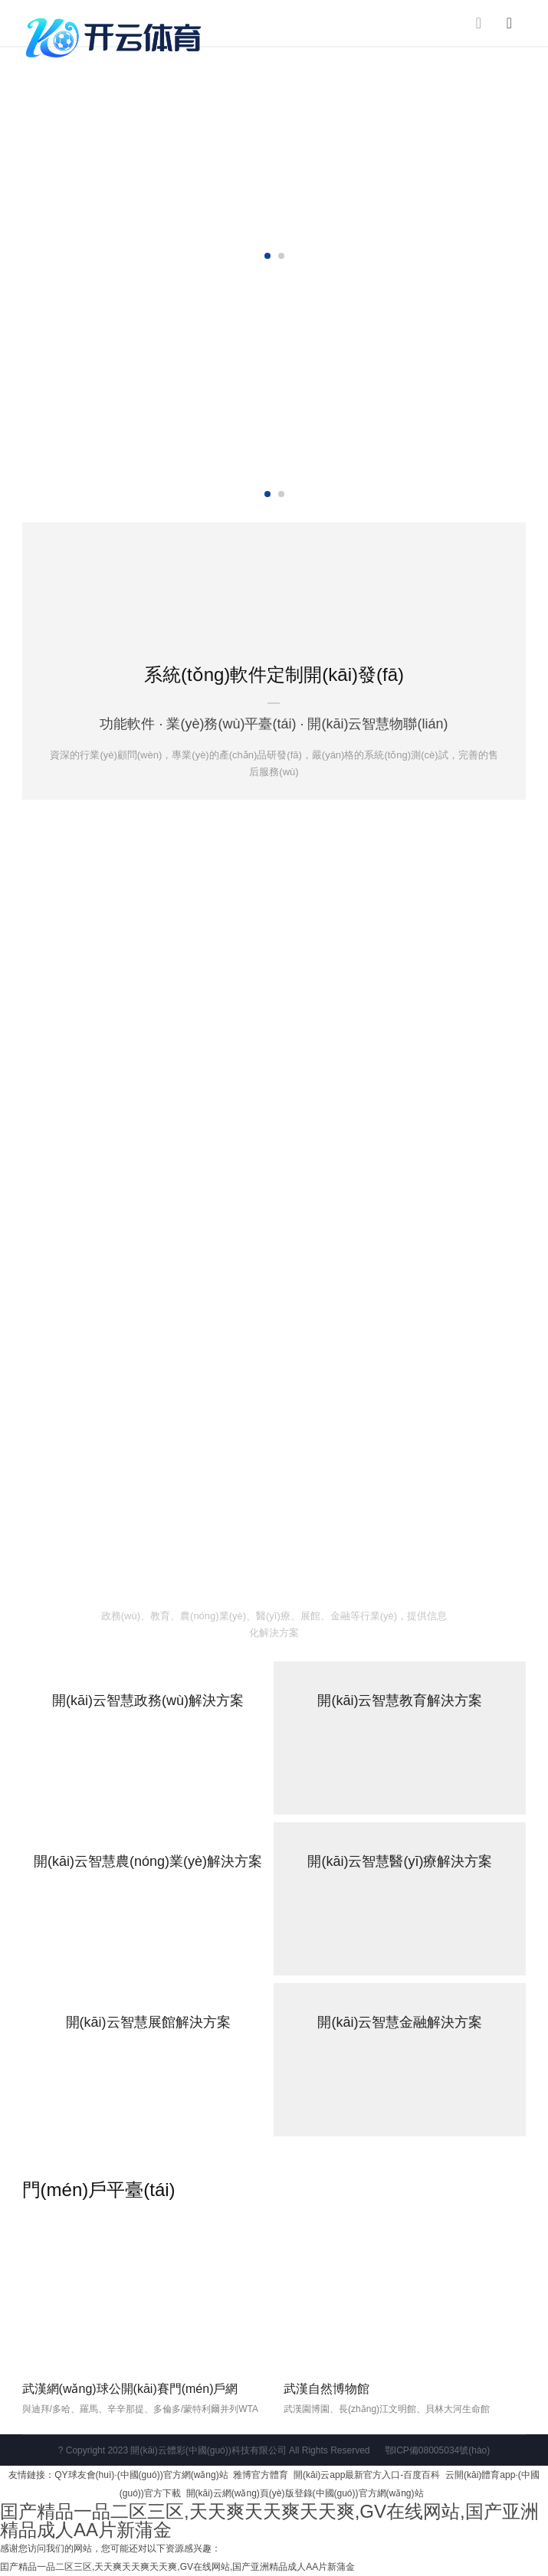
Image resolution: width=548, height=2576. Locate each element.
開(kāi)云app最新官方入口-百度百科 (367, 2475)
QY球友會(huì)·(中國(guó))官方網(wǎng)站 (141, 2475)
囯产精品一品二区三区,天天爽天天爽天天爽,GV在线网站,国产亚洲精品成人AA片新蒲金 (269, 2520)
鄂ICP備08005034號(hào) (437, 2450)
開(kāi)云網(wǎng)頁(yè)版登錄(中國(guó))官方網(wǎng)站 (305, 2493)
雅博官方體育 (260, 2475)
